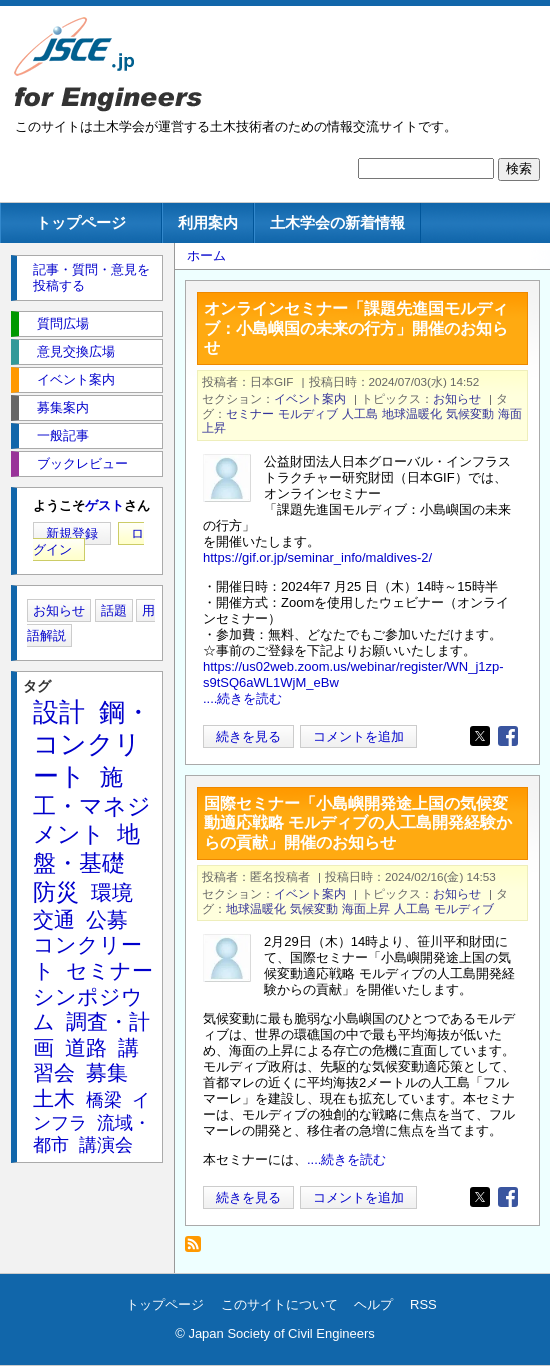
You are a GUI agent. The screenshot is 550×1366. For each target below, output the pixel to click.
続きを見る (248, 736)
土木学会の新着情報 (337, 222)
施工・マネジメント (92, 806)
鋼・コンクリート (92, 744)
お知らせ (457, 398)
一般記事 (63, 435)
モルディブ (308, 413)
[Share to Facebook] (508, 736)
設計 (59, 712)
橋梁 (104, 1100)
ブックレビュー (82, 463)
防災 (56, 892)
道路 (86, 1047)
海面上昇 (366, 908)
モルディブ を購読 (198, 1249)
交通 (54, 919)
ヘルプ (373, 1304)
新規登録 (72, 533)
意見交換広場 (76, 351)
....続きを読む (242, 698)
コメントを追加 (358, 736)
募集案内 (63, 407)
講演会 (106, 1145)
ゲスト (104, 505)
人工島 (360, 413)
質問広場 (63, 323)
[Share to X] (480, 736)
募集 (107, 1072)
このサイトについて (279, 1304)
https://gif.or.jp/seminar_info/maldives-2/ (317, 557)
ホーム (206, 255)
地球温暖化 (412, 413)
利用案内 (208, 222)
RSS (423, 1304)
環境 (112, 892)
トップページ (81, 222)
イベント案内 (310, 398)
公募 (107, 919)
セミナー (250, 413)
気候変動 (470, 413)
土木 (54, 1098)
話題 (114, 610)
